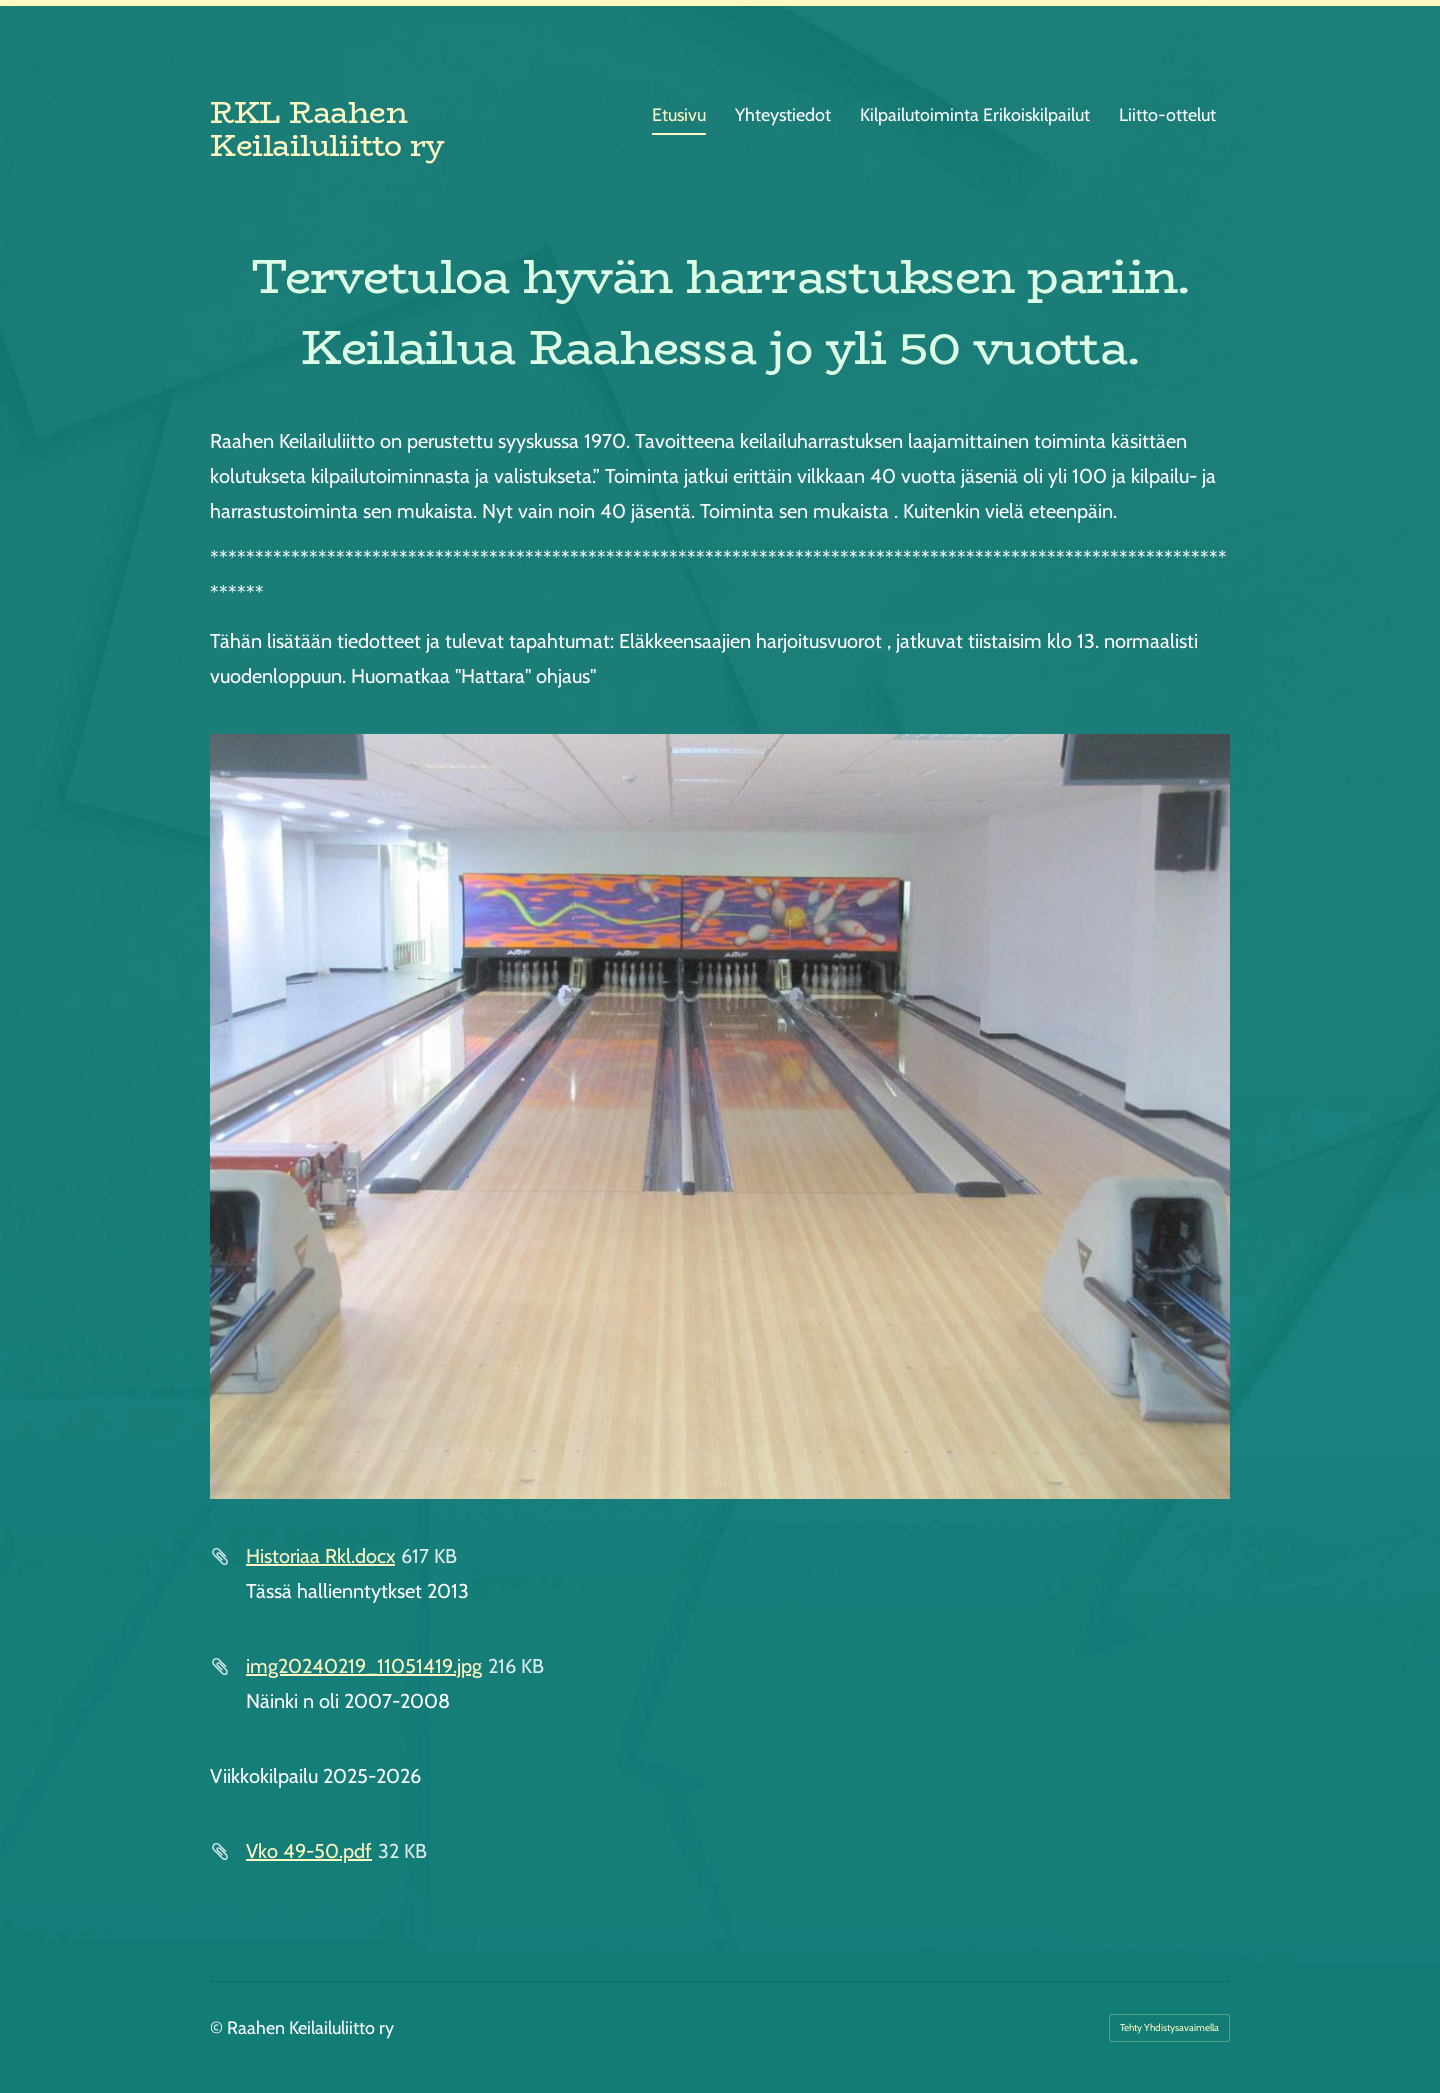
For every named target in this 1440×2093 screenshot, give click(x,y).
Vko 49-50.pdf (309, 1851)
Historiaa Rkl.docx (320, 1556)
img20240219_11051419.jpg (364, 1666)
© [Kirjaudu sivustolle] (218, 2028)
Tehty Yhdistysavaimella (1169, 2027)
